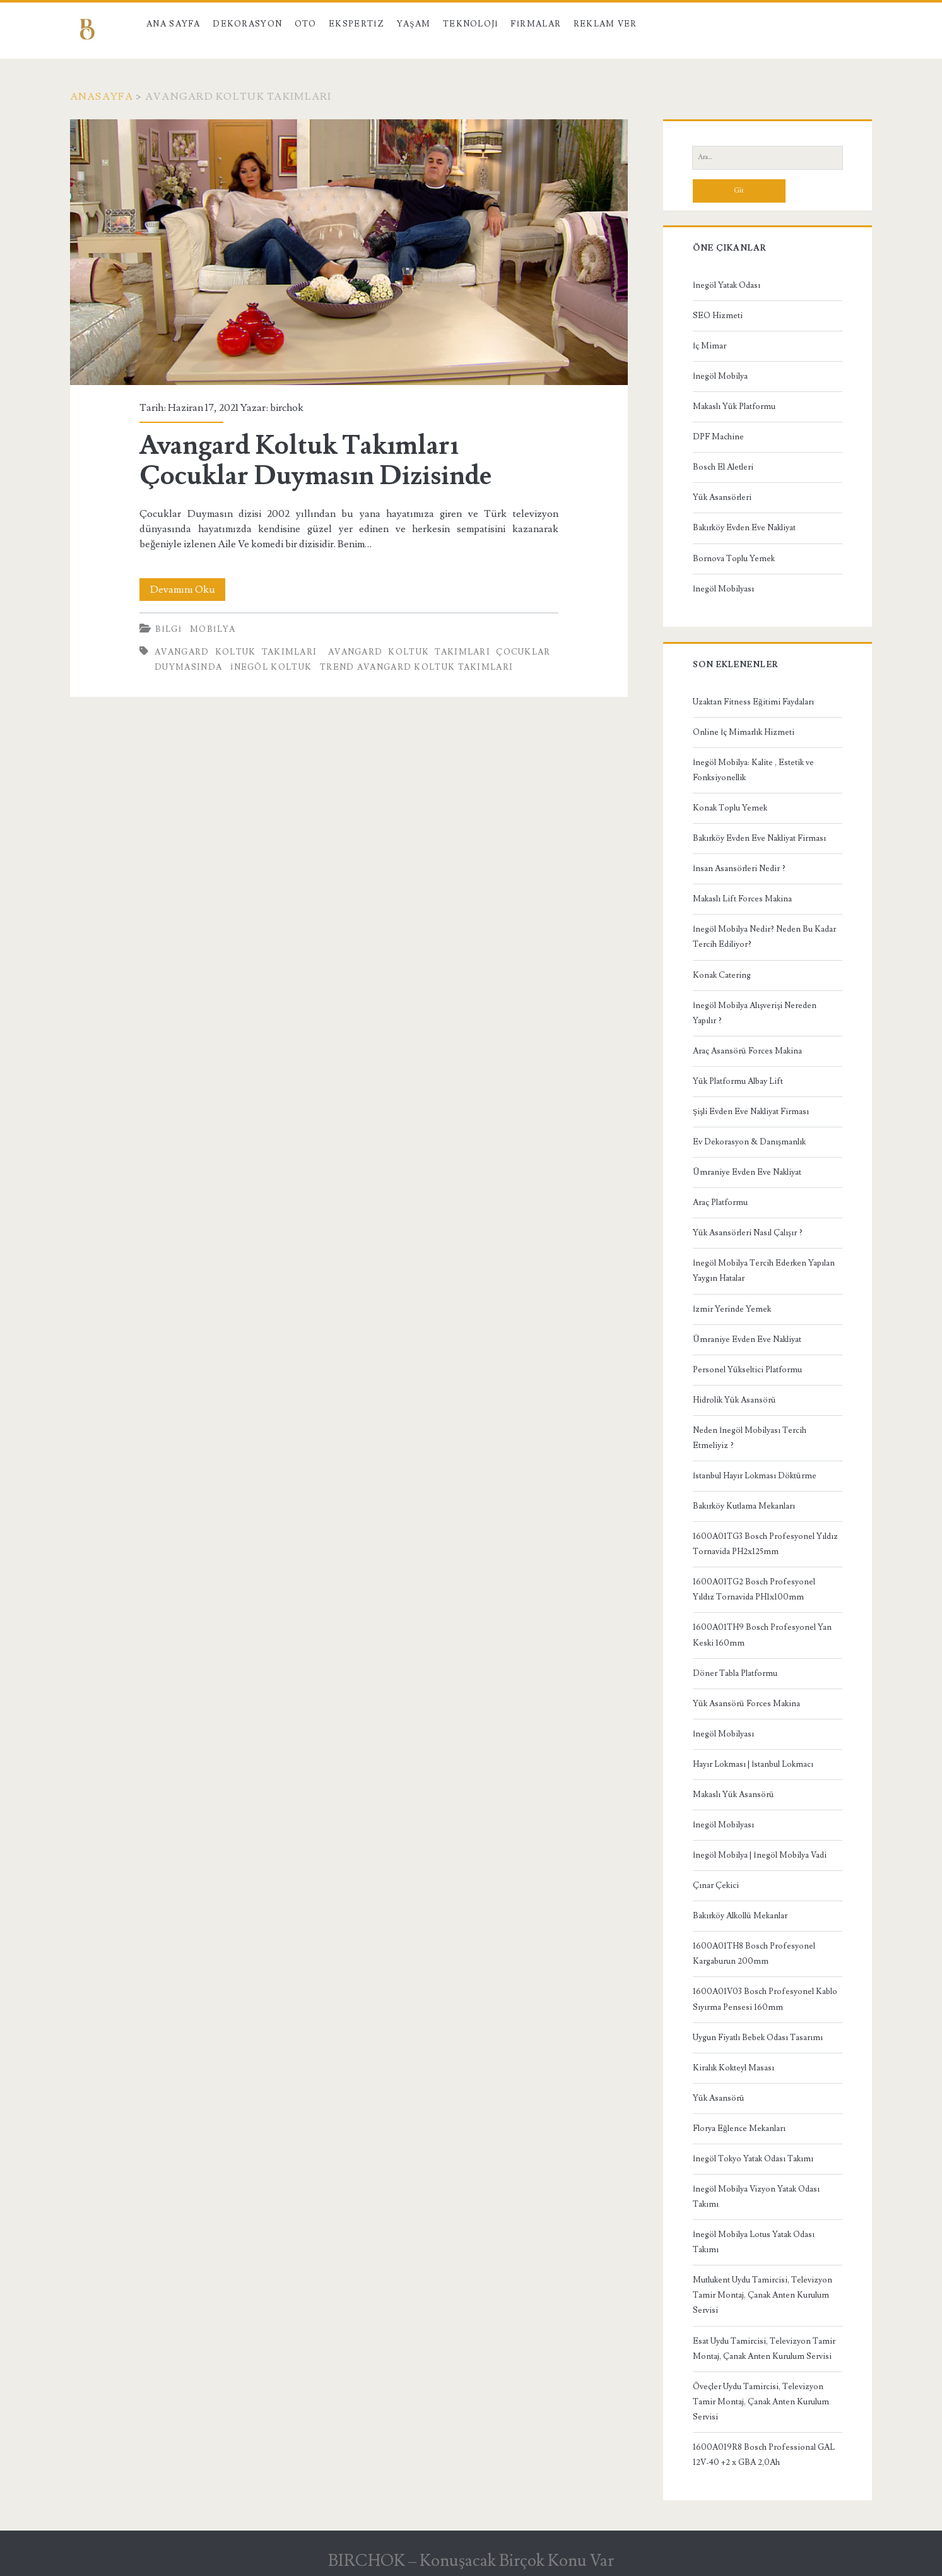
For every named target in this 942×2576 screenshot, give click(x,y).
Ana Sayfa (173, 24)
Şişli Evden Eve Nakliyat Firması (751, 1112)
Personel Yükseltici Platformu (747, 1370)
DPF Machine (718, 437)
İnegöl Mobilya (720, 376)
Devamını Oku (188, 589)
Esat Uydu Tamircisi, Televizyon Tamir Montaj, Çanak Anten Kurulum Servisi (764, 2348)
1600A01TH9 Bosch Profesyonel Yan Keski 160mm (762, 1634)
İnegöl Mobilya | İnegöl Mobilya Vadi (760, 1855)
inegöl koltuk (271, 667)
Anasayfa (101, 96)
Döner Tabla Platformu (735, 1673)
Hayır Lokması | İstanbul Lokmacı (753, 1764)
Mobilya (212, 629)
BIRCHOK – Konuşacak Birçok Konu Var (471, 2561)
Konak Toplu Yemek (730, 808)
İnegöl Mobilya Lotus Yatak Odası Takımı (754, 2242)
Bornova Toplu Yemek (734, 559)
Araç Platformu (720, 1202)
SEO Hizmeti (718, 316)
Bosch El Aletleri (723, 467)
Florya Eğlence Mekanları (739, 2128)
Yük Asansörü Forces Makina (746, 1704)
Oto (306, 24)
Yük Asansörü (719, 2098)
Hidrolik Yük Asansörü (734, 1400)
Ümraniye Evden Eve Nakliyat (747, 1172)
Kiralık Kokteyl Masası (733, 2068)
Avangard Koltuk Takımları (236, 652)
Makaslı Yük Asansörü (733, 1795)
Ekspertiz (356, 24)
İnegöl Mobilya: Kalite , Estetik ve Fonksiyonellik (753, 770)
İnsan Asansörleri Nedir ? (739, 869)
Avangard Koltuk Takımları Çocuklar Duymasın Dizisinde (349, 252)
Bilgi (168, 629)
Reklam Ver (605, 24)
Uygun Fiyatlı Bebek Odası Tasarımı (758, 2038)
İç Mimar (709, 346)
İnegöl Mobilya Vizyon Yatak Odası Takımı (756, 2196)
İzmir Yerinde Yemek (732, 1309)
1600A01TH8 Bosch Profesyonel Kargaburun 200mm (754, 1953)
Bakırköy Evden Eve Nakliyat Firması (759, 838)
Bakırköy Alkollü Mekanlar (740, 1916)
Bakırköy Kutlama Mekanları (744, 1506)
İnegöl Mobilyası (723, 589)
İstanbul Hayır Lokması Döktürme (754, 1476)
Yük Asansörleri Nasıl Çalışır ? (748, 1233)
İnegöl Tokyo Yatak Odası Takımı (753, 2159)
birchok (286, 407)
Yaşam (414, 24)
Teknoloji (470, 24)
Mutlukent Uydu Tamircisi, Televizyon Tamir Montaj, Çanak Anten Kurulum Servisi (762, 2295)
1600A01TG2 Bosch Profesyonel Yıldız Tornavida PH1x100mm (754, 1589)
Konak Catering (722, 975)
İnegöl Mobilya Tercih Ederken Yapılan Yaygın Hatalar (764, 1270)
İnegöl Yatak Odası (726, 285)
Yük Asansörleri (722, 497)
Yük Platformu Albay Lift (738, 1081)
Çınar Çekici (716, 1885)
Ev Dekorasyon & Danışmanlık (749, 1142)
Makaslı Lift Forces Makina (742, 899)
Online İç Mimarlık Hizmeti (743, 732)
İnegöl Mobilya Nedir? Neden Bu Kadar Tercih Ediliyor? (764, 936)
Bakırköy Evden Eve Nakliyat (744, 528)
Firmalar (535, 24)
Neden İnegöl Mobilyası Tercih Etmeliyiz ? (749, 1438)
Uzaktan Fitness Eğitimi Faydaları (753, 702)
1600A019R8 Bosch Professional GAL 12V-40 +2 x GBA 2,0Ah (764, 2454)
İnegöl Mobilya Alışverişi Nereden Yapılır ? (754, 1013)
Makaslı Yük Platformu (734, 406)
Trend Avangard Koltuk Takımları (416, 667)
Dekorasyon (247, 24)
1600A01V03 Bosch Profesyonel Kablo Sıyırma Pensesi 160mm (765, 1999)
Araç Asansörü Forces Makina (747, 1051)
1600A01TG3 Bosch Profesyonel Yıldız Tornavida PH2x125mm (765, 1544)
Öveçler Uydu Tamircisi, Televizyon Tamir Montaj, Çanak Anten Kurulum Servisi (761, 2402)
